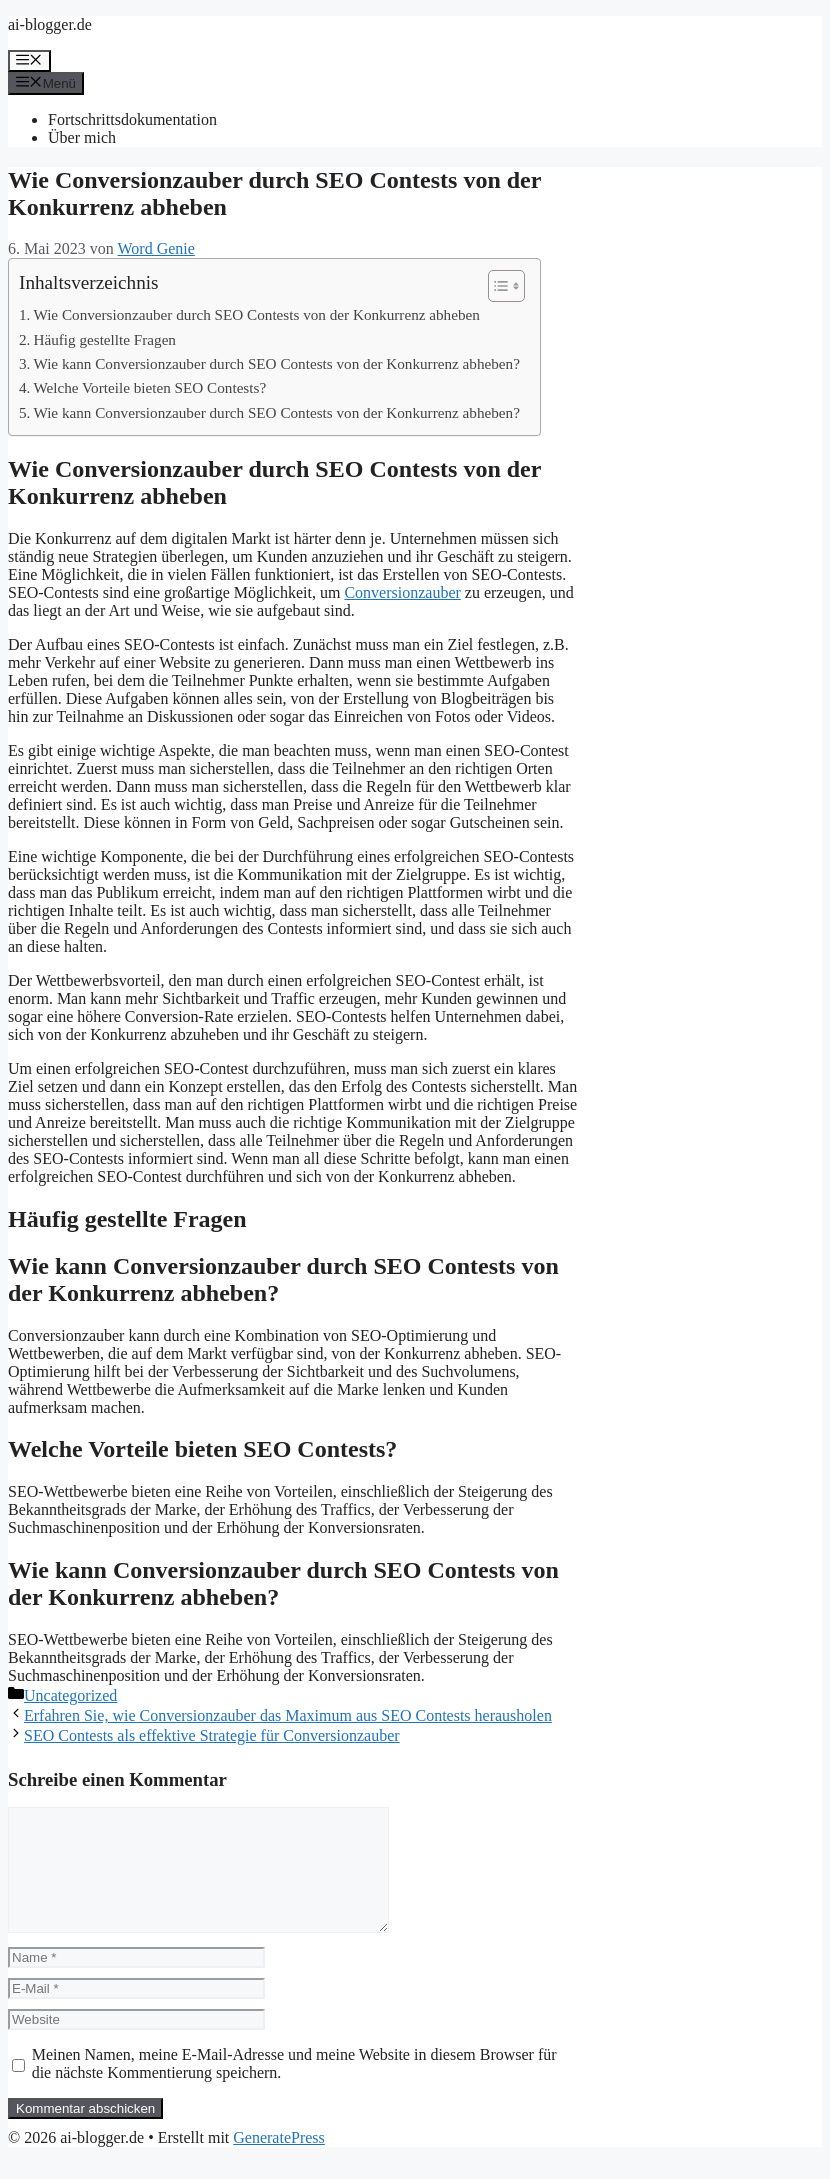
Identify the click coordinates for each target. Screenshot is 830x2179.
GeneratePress (279, 2161)
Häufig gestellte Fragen (104, 339)
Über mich (82, 137)
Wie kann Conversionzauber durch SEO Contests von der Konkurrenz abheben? (276, 363)
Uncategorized (70, 1695)
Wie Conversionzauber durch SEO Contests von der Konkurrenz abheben (256, 314)
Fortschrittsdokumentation (132, 119)
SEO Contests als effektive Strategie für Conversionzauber (212, 1735)
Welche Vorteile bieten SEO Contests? (149, 387)
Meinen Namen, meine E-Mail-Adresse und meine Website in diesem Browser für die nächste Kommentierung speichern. (294, 2087)
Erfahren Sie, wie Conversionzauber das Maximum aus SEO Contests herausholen (288, 1715)
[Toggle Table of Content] (496, 286)
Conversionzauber (402, 592)
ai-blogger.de (50, 24)
